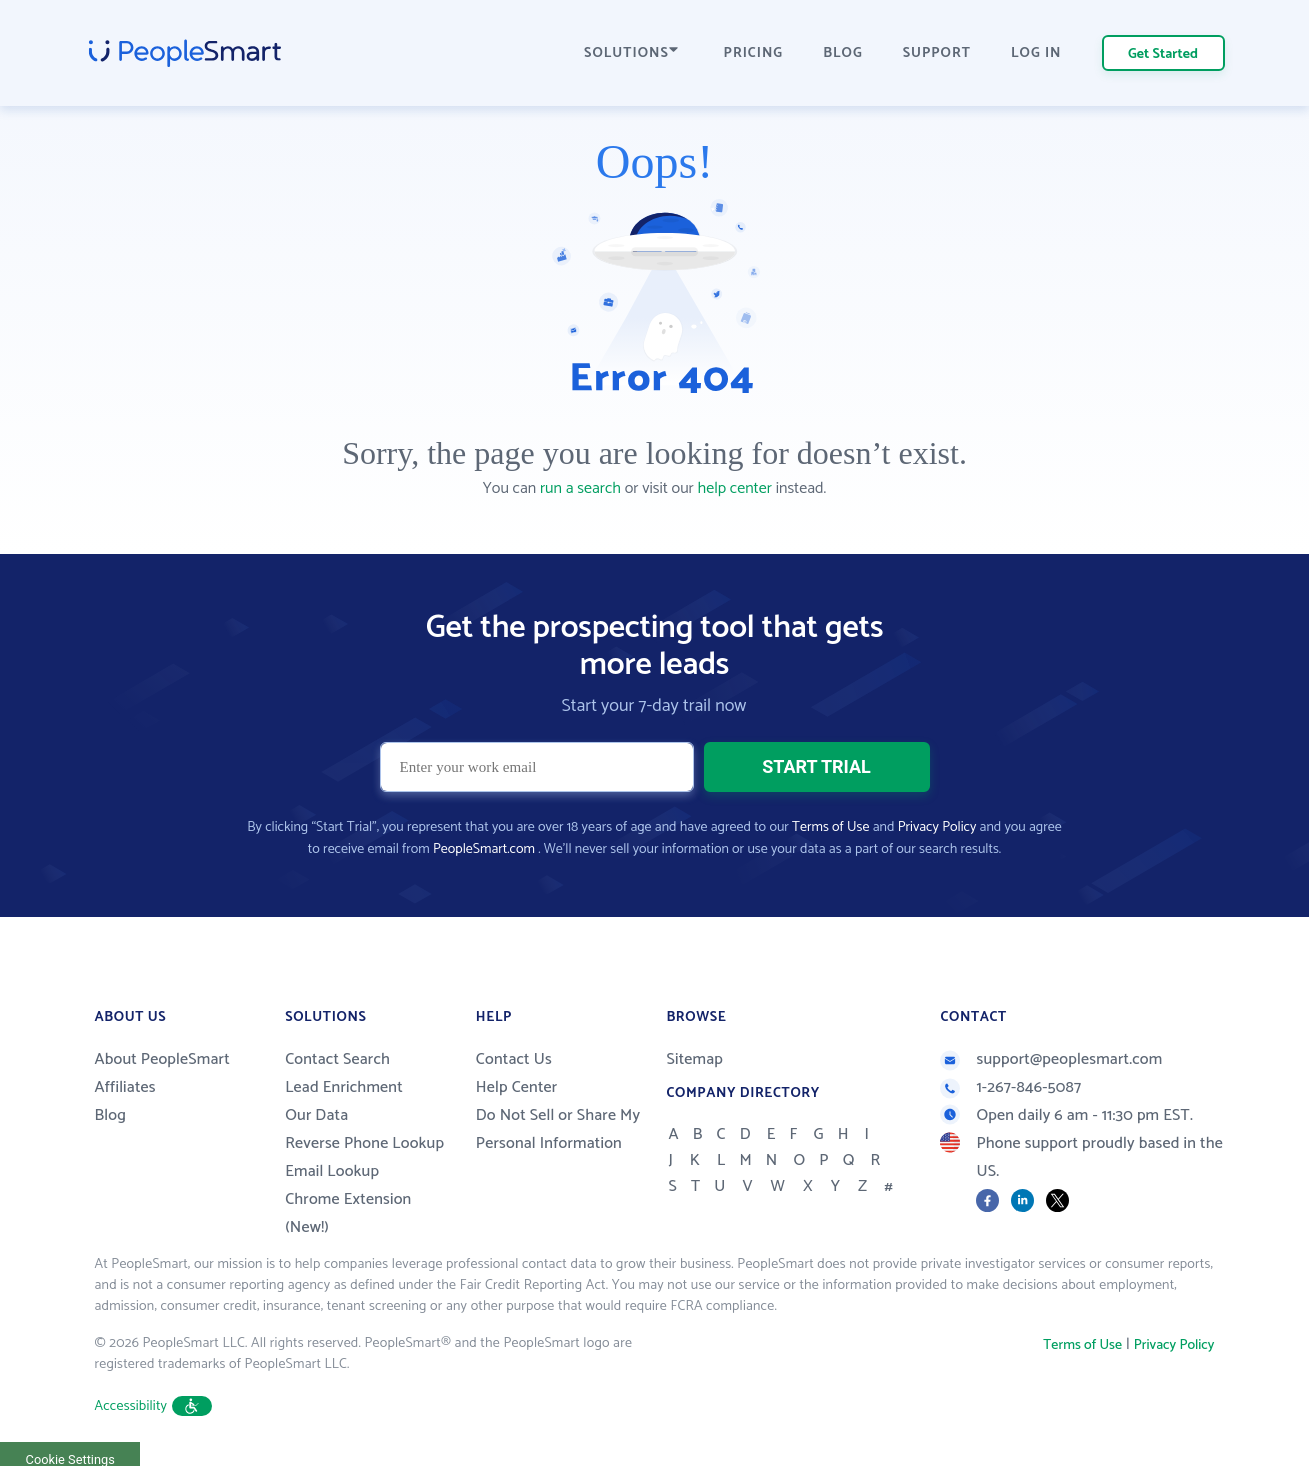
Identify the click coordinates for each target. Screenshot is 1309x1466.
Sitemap (694, 1059)
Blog (111, 1115)
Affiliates (125, 1087)
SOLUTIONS (631, 53)
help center (735, 488)
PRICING (754, 53)
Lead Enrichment (344, 1087)
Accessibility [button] (154, 1406)
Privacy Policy (937, 827)
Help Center (517, 1087)
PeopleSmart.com (484, 849)
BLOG (843, 53)
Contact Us (514, 1059)
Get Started (1163, 54)
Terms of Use (830, 827)
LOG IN (1036, 53)
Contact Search (337, 1059)
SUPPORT (937, 53)
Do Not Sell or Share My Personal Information (558, 1129)
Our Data (316, 1115)
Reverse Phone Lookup (364, 1143)
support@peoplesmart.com (1051, 1059)
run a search (580, 488)
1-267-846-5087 (1010, 1087)
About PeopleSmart (162, 1059)
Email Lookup (332, 1171)
